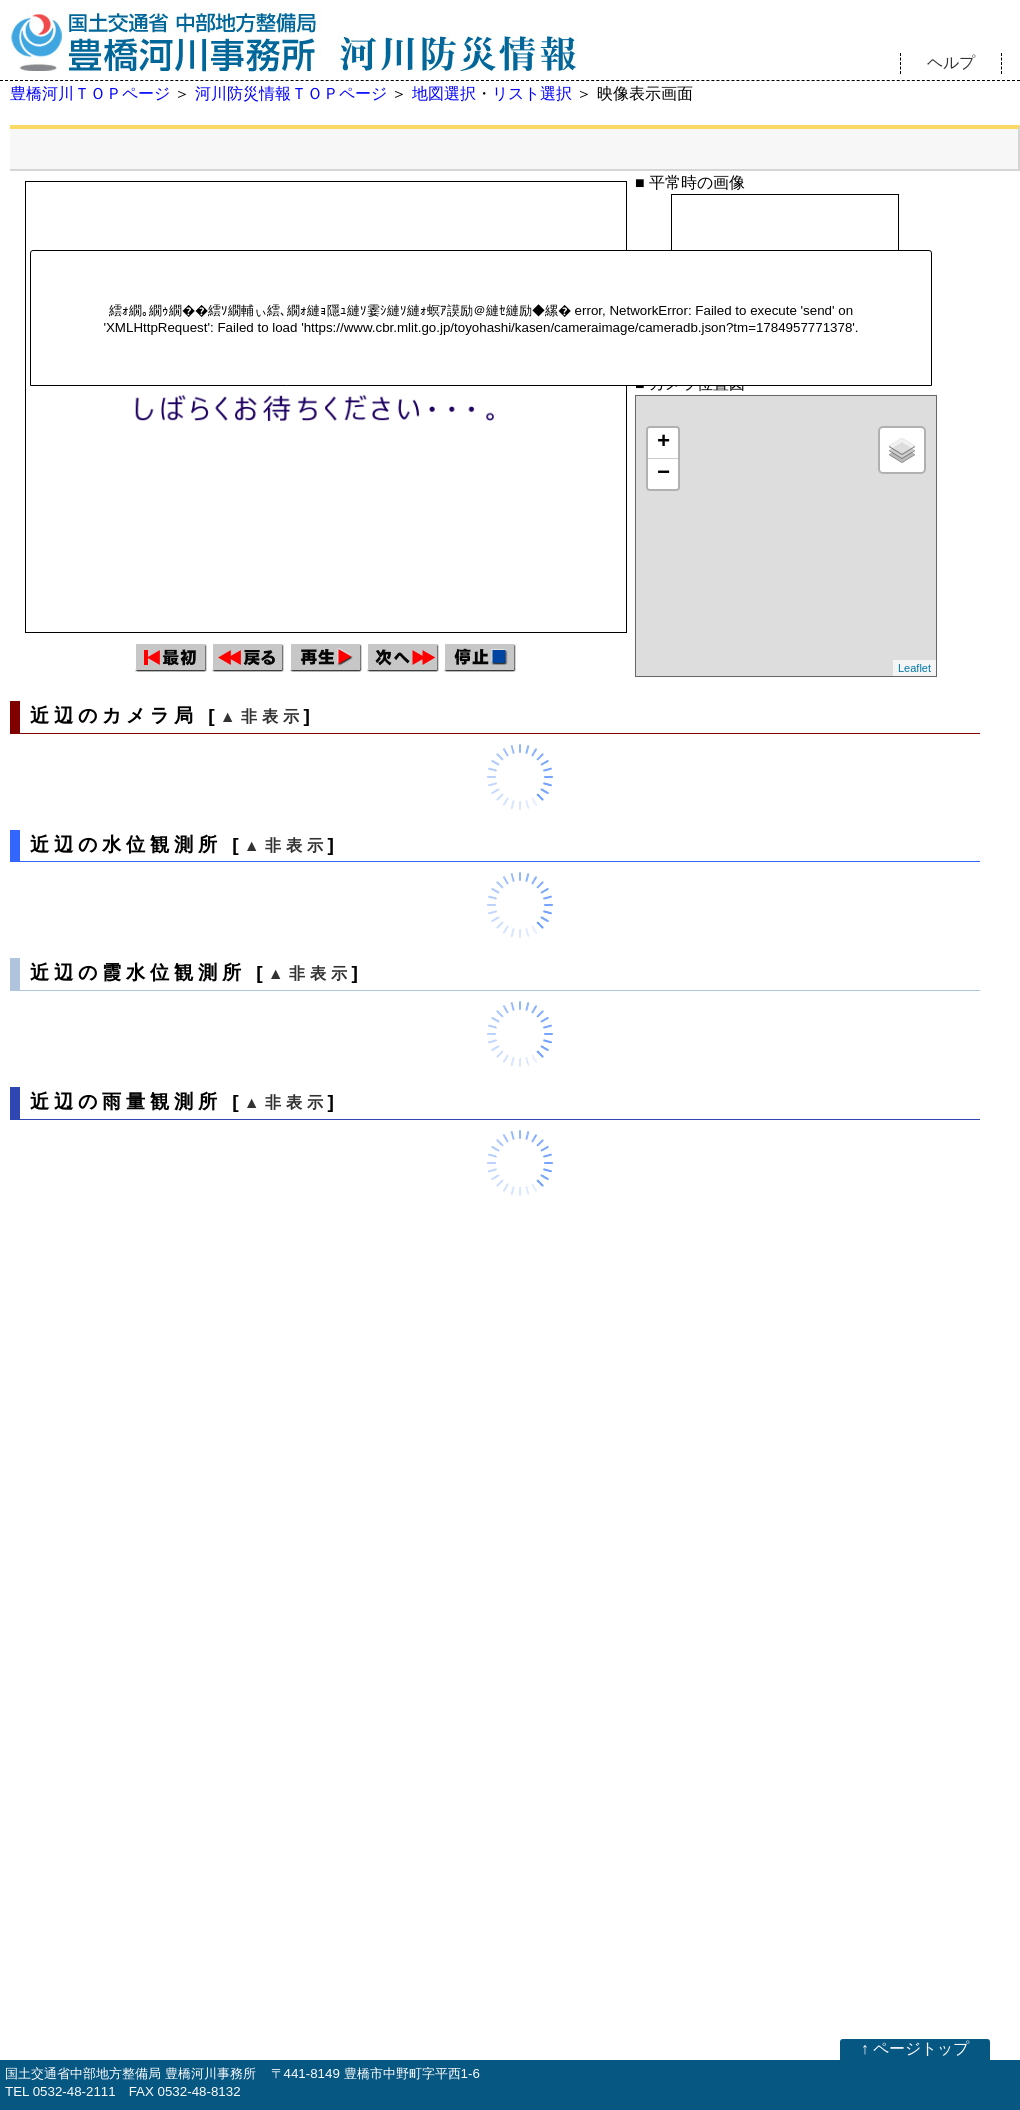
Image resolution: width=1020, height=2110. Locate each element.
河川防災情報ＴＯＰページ (291, 93)
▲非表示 (262, 716)
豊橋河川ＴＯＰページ (90, 93)
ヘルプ (951, 62)
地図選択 (444, 93)
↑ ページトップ (915, 2048)
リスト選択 (532, 93)
